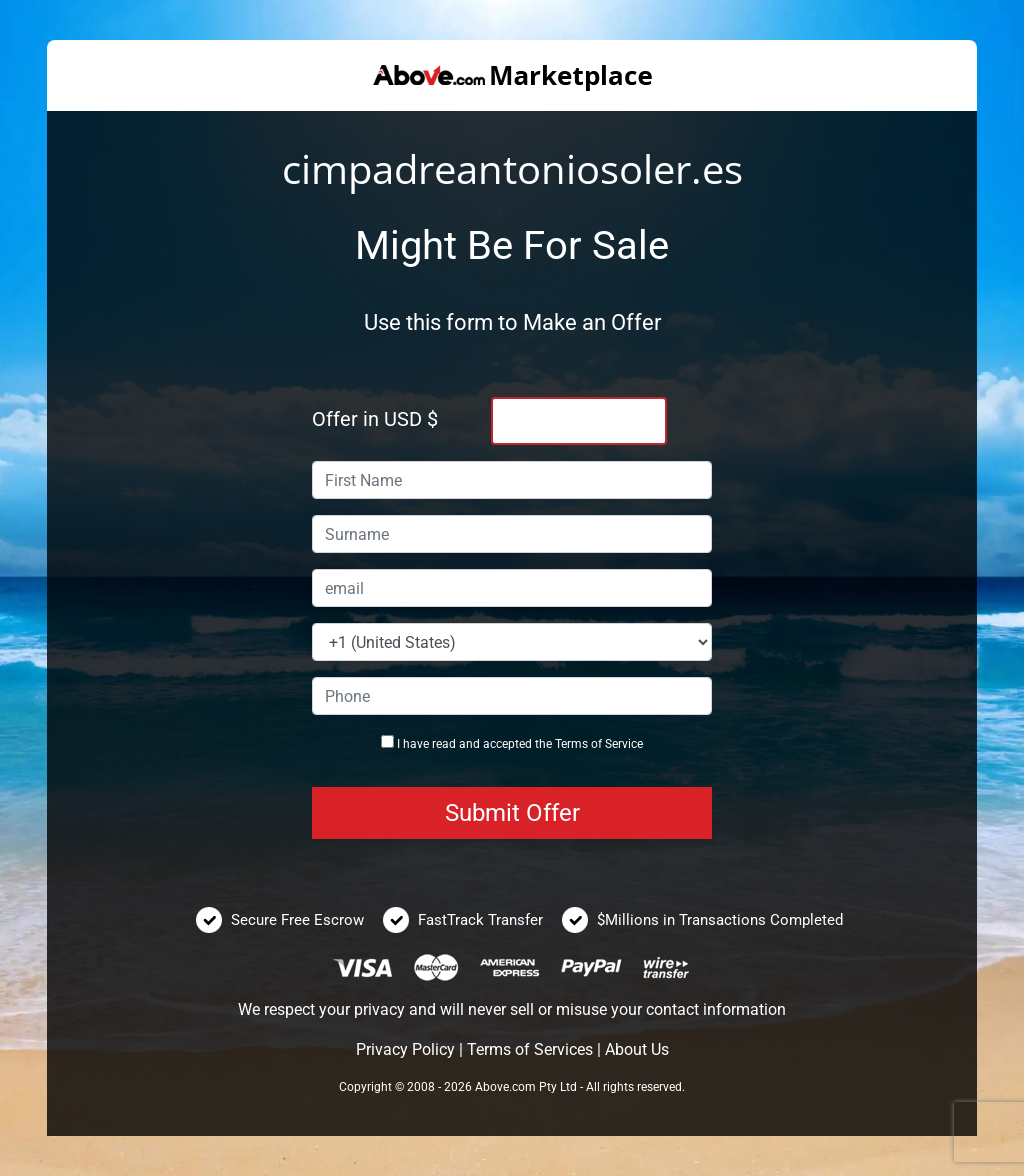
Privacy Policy (405, 1049)
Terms (571, 744)
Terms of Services (530, 1049)
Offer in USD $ (375, 419)
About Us (637, 1049)
